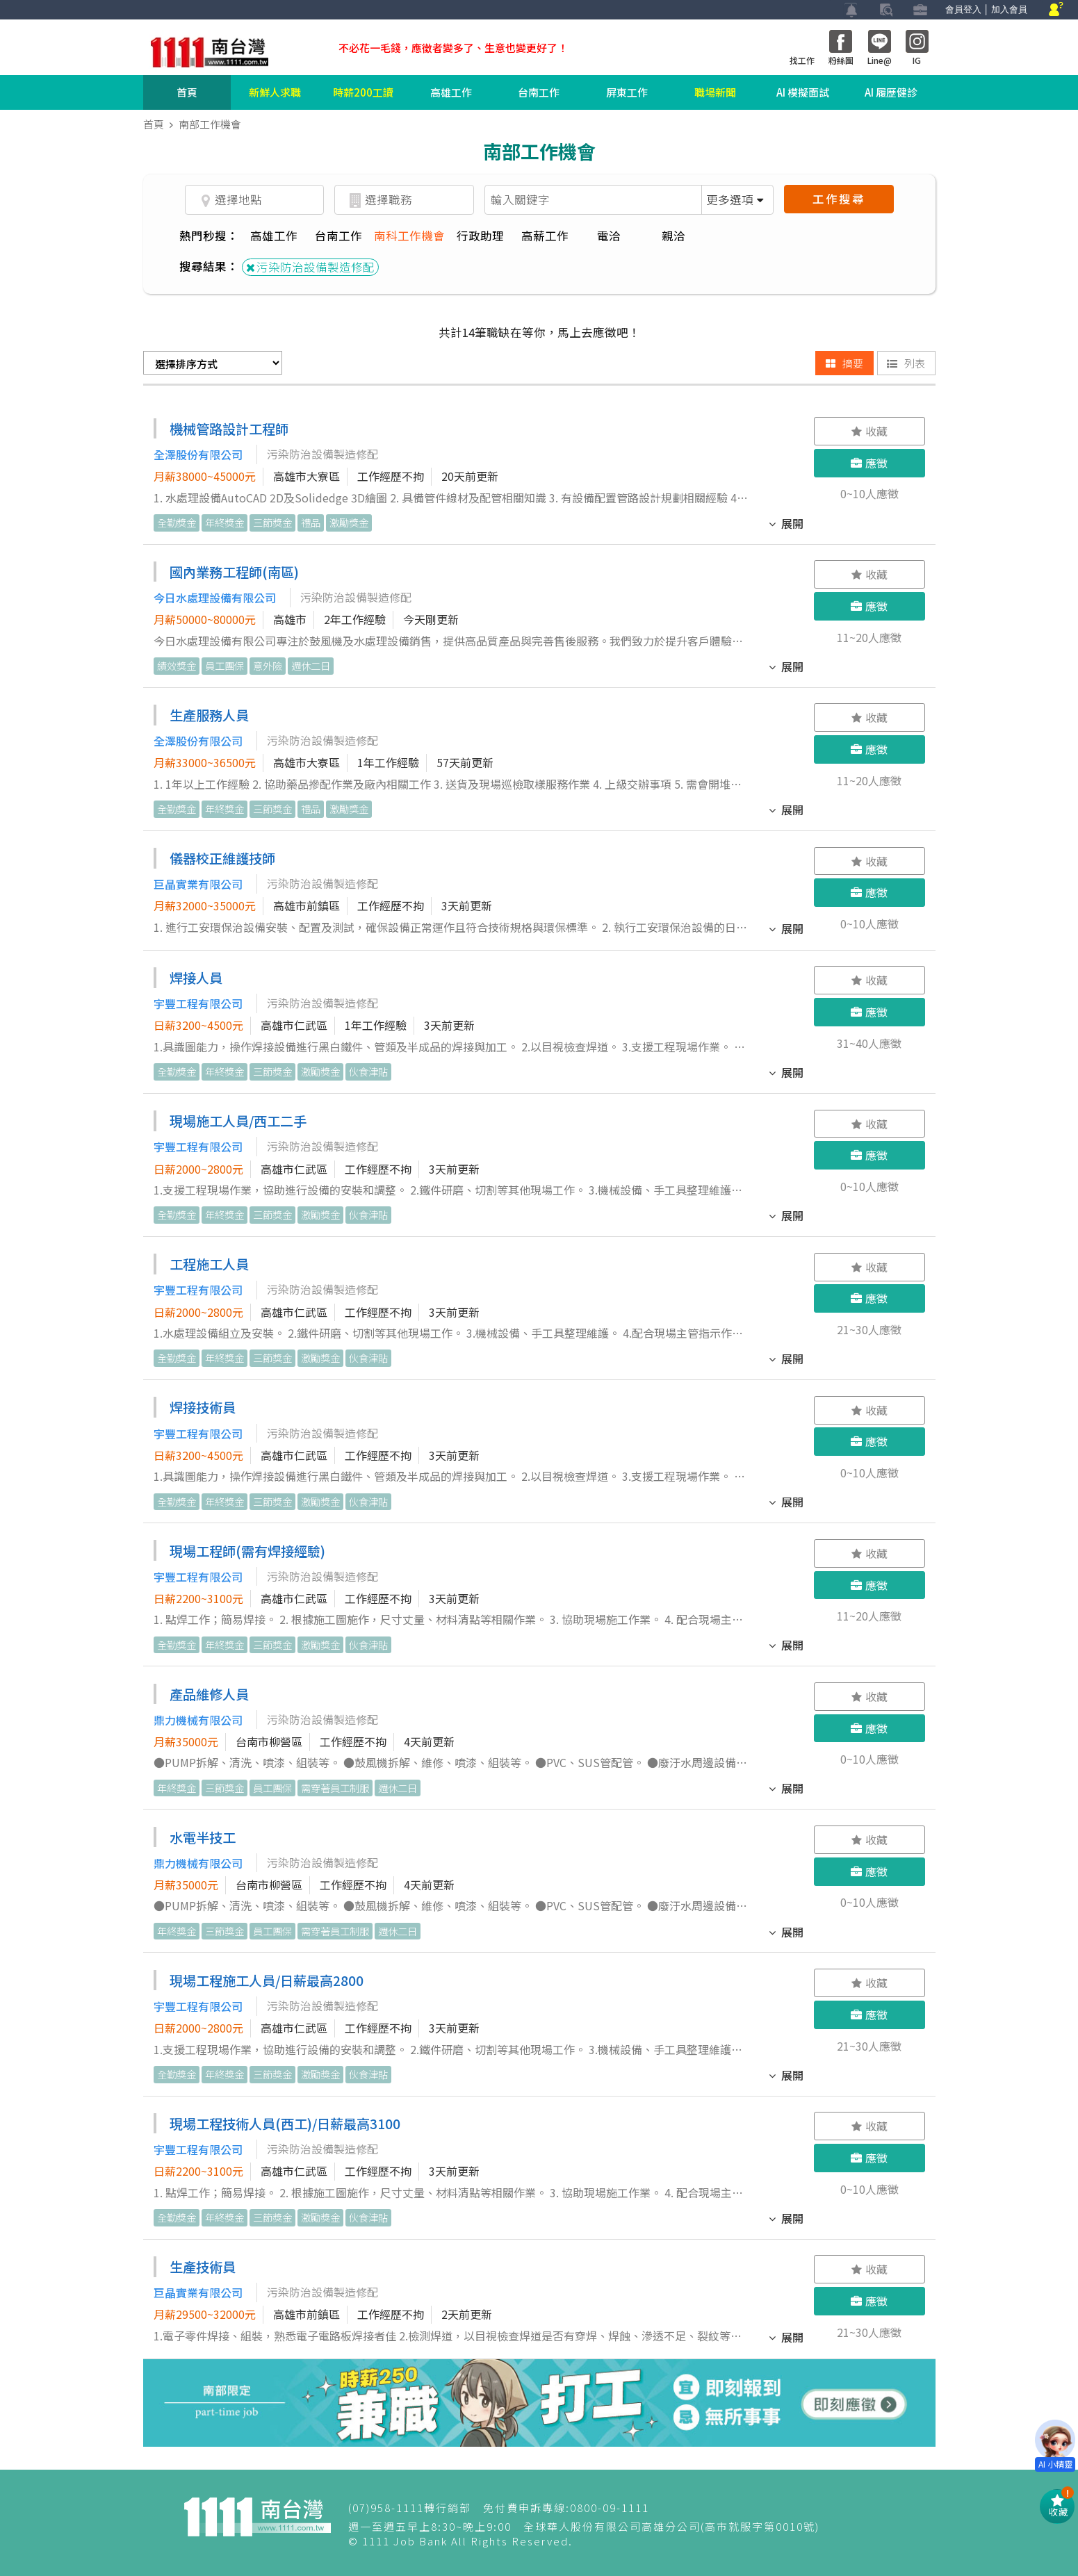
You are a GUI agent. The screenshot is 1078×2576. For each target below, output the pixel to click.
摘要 (844, 363)
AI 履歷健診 (891, 92)
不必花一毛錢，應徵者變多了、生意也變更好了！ (453, 47)
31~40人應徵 (869, 1043)
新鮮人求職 (275, 92)
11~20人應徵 (869, 637)
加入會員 (1009, 9)
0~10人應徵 (869, 493)
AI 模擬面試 (802, 92)
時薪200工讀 (363, 92)
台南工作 (539, 92)
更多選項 (734, 199)
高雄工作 (451, 92)
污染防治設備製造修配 (310, 267)
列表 (906, 363)
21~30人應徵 (869, 1329)
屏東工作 (627, 92)
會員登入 (963, 9)
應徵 (869, 462)
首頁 (187, 92)
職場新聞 (715, 92)
